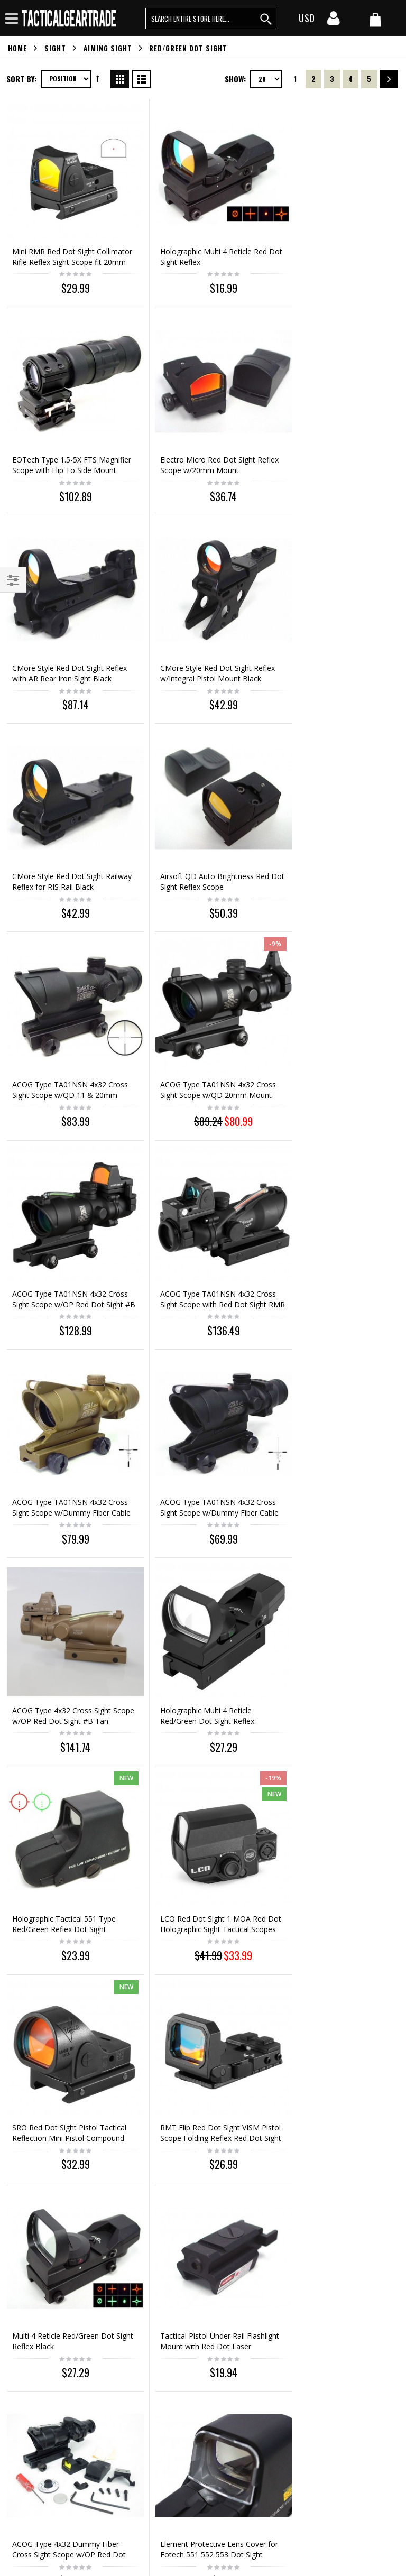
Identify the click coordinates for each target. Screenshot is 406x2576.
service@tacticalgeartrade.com (73, 2307)
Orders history (32, 2244)
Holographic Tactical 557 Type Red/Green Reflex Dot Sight (198, 1798)
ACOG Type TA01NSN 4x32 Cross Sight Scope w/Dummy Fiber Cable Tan (62, 1025)
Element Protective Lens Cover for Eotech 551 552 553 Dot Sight (333, 1609)
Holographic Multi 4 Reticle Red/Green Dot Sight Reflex (59, 1215)
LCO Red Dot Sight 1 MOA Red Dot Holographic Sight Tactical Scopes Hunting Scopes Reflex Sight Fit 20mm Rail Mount (333, 1226)
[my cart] (375, 19)
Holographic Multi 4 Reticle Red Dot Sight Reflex (199, 242)
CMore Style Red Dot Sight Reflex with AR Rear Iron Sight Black (197, 442)
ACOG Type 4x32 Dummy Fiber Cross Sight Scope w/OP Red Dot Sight (199, 1609)
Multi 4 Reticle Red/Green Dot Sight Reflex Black (331, 1409)
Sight (55, 48)
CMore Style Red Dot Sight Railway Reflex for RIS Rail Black (67, 631)
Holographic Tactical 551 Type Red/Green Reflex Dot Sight (198, 1215)
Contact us (26, 2208)
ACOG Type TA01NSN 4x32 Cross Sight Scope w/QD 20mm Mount (66, 830)
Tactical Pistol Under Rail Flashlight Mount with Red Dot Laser (64, 1609)
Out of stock (336, 1851)
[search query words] (211, 18)
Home (17, 48)
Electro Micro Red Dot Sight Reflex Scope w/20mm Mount (63, 437)
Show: (235, 79)
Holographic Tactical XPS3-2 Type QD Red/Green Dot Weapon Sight (60, 1803)
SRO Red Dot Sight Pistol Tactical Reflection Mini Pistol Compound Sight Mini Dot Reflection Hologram (62, 1420)
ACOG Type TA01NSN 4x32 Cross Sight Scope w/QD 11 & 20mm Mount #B (331, 636)
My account (28, 2226)
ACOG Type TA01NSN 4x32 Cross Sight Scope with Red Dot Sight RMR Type (334, 830)
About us (23, 2190)
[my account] (333, 21)
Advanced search (37, 2262)
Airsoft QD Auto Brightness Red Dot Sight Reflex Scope (200, 631)
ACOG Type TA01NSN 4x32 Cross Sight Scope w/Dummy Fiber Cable (196, 1025)
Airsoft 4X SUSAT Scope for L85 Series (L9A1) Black (334, 1798)
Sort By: (21, 79)
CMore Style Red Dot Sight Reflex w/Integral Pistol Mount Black (332, 442)
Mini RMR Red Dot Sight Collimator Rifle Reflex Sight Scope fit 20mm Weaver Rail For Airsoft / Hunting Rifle (67, 253)
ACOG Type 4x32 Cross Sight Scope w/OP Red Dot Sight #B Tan (332, 1025)
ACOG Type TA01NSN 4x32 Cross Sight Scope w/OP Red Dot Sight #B (195, 830)
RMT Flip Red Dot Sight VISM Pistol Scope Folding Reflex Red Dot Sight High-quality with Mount (200, 1420)
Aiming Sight (108, 48)
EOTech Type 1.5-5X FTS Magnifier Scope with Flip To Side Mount (328, 247)
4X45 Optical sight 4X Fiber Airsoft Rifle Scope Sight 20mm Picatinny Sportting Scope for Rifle (65, 2020)
